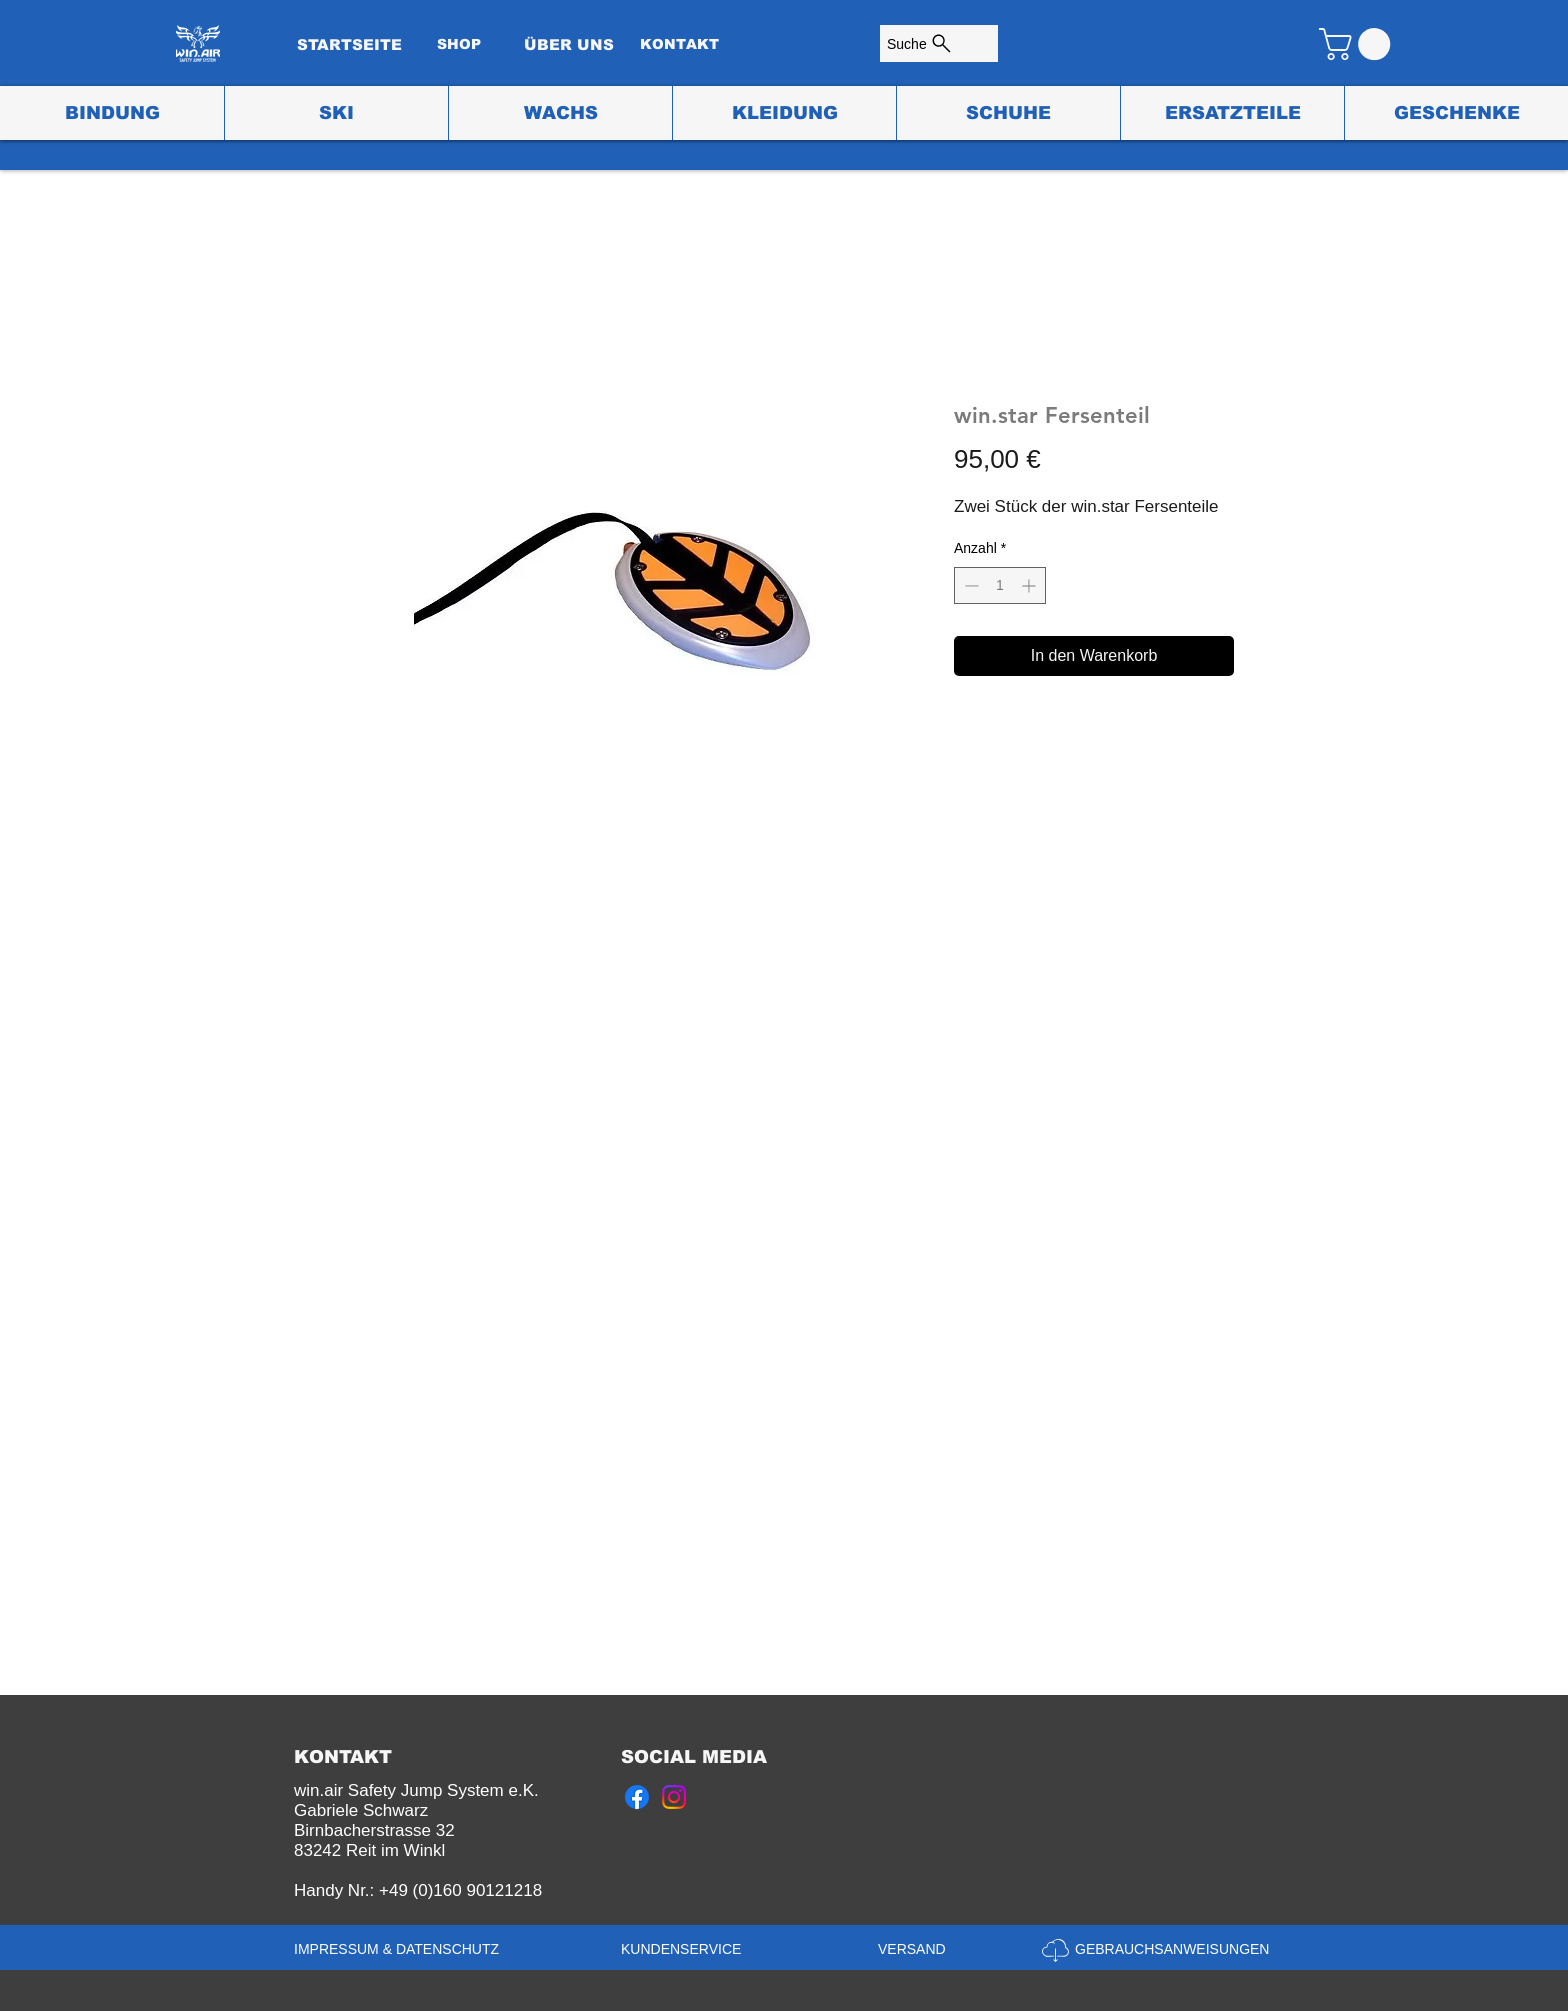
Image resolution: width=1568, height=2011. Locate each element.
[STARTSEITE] (349, 44)
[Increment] (1030, 585)
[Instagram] (674, 1797)
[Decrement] (969, 585)
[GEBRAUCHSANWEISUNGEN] (1174, 1950)
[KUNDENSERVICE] (686, 1950)
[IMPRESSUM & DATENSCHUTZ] (400, 1950)
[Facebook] (637, 1797)
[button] (1358, 44)
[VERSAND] (918, 1950)
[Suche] (939, 43)
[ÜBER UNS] (569, 44)
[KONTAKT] (679, 44)
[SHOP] (459, 44)
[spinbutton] (1000, 585)
